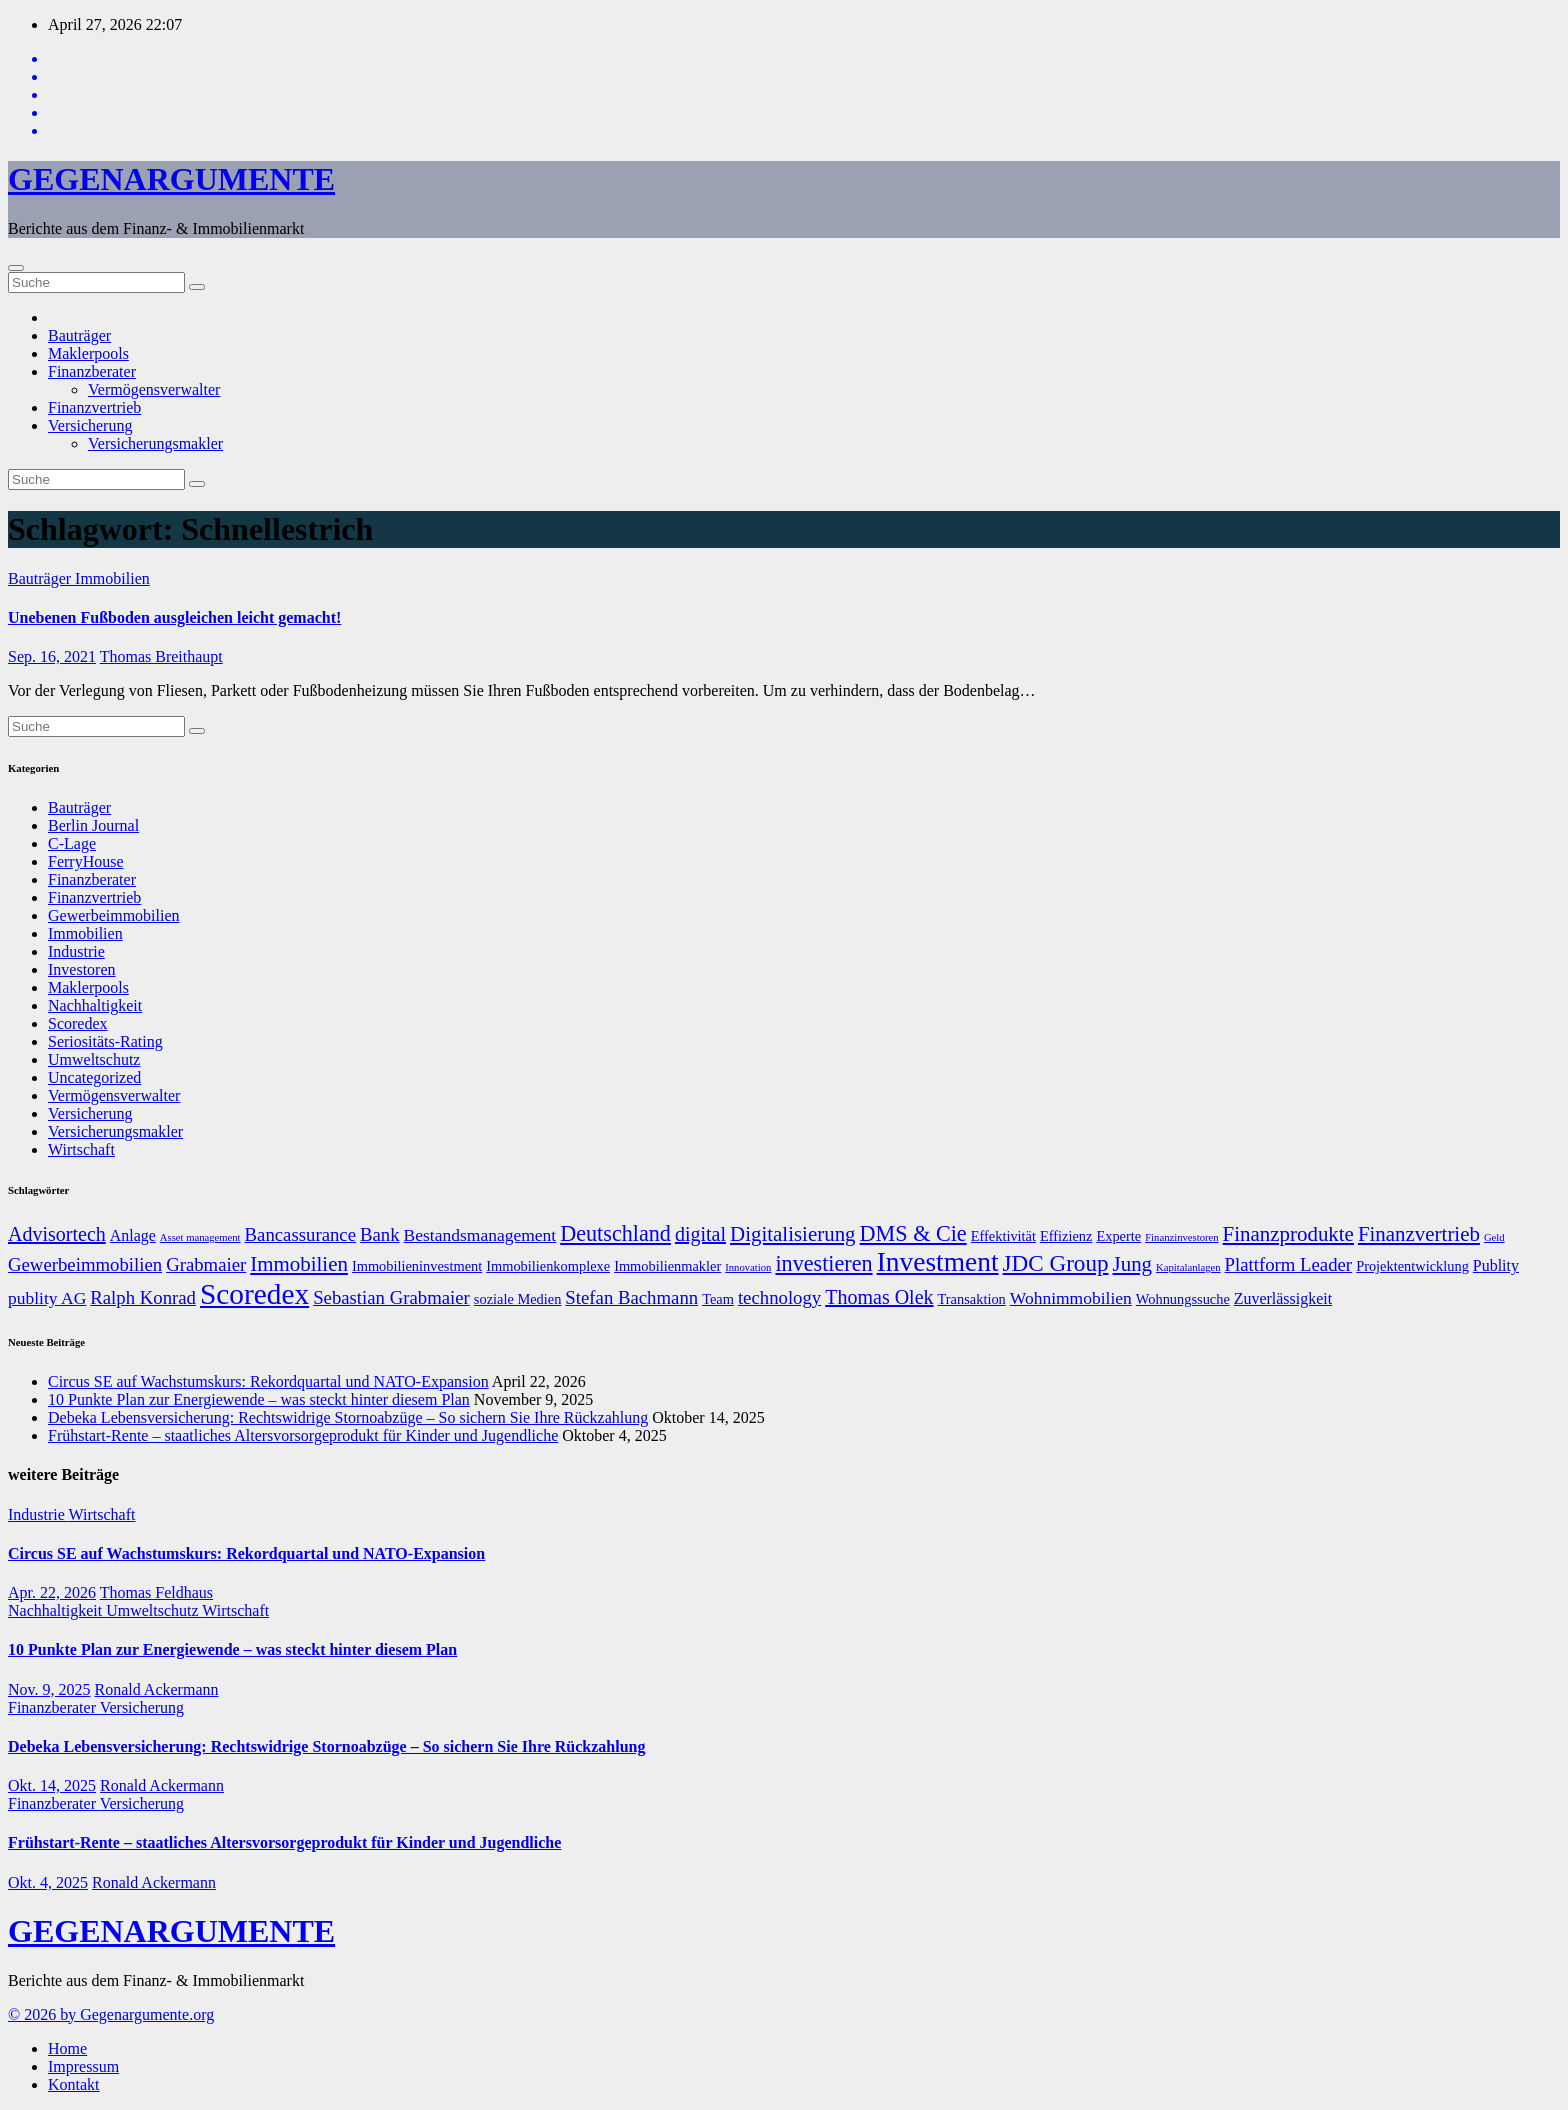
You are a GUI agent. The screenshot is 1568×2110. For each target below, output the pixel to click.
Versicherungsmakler (155, 443)
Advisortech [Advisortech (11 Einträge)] (57, 1234)
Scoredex (78, 1023)
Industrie (76, 951)
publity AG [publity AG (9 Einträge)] (47, 1298)
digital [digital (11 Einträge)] (700, 1234)
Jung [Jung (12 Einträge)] (1133, 1264)
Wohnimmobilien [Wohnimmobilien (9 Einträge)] (1071, 1298)
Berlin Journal (93, 825)
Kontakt (74, 2084)
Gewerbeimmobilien (114, 915)
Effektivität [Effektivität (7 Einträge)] (1003, 1236)
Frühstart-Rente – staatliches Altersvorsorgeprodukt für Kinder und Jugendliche (303, 1435)
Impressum (83, 2066)
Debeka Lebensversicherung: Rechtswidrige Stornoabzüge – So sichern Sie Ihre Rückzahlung (348, 1417)
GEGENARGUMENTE (171, 179)
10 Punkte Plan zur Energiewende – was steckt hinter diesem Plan (259, 1399)
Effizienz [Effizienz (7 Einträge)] (1066, 1236)
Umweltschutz (94, 1059)
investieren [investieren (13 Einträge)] (823, 1263)
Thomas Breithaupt (161, 656)
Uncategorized (94, 1077)
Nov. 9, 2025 (49, 1689)
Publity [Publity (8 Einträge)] (1496, 1265)
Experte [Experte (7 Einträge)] (1118, 1236)
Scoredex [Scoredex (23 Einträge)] (254, 1294)
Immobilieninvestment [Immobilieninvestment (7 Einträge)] (417, 1266)
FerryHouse (86, 861)
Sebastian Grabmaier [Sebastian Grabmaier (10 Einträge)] (391, 1297)
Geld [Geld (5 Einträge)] (1494, 1237)
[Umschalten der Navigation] (16, 268)
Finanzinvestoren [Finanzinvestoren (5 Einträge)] (1181, 1237)
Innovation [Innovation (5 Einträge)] (748, 1267)
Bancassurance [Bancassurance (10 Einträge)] (300, 1234)
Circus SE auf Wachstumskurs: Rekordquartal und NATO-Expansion (268, 1381)
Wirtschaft (81, 1149)
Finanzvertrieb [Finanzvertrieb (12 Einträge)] (1419, 1234)
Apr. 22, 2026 (52, 1592)
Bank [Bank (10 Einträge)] (380, 1234)
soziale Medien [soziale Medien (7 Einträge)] (518, 1299)
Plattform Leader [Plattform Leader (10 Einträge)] (1289, 1264)
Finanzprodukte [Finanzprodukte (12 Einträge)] (1288, 1234)
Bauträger (79, 335)
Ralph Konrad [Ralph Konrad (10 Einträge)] (143, 1297)
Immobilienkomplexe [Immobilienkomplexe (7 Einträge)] (548, 1266)
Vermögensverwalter (154, 389)
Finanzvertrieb (94, 407)
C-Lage (72, 843)
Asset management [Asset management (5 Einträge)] (200, 1237)
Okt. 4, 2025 (48, 1882)
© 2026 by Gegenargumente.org (111, 2014)
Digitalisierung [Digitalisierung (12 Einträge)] (793, 1234)
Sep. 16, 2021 (52, 656)
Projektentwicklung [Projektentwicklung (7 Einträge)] (1412, 1266)
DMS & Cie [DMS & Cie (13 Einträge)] (913, 1233)
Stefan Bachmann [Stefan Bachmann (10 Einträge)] (631, 1297)
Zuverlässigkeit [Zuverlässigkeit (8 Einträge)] (1283, 1298)
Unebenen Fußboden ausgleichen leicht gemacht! (174, 617)
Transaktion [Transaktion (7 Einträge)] (972, 1299)
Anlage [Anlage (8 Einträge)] (133, 1235)
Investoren (82, 969)
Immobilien (112, 578)
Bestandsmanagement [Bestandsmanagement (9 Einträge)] (480, 1235)
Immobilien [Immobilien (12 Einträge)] (299, 1264)
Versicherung (90, 425)
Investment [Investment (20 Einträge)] (938, 1262)
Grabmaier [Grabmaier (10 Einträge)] (206, 1264)
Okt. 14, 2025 (52, 1785)
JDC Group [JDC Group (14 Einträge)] (1056, 1263)
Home (67, 2048)
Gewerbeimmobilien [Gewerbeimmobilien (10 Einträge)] (85, 1264)
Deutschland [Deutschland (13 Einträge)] (615, 1233)
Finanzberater (92, 371)
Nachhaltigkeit (95, 1005)
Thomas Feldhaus (156, 1592)
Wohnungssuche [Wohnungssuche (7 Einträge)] (1183, 1299)
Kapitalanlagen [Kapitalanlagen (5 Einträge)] (1188, 1267)
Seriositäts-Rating (105, 1041)
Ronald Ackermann (157, 1689)
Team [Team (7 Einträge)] (718, 1299)
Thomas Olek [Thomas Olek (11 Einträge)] (879, 1297)
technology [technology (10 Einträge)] (779, 1297)
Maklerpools (88, 353)
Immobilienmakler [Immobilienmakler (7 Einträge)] (667, 1266)
